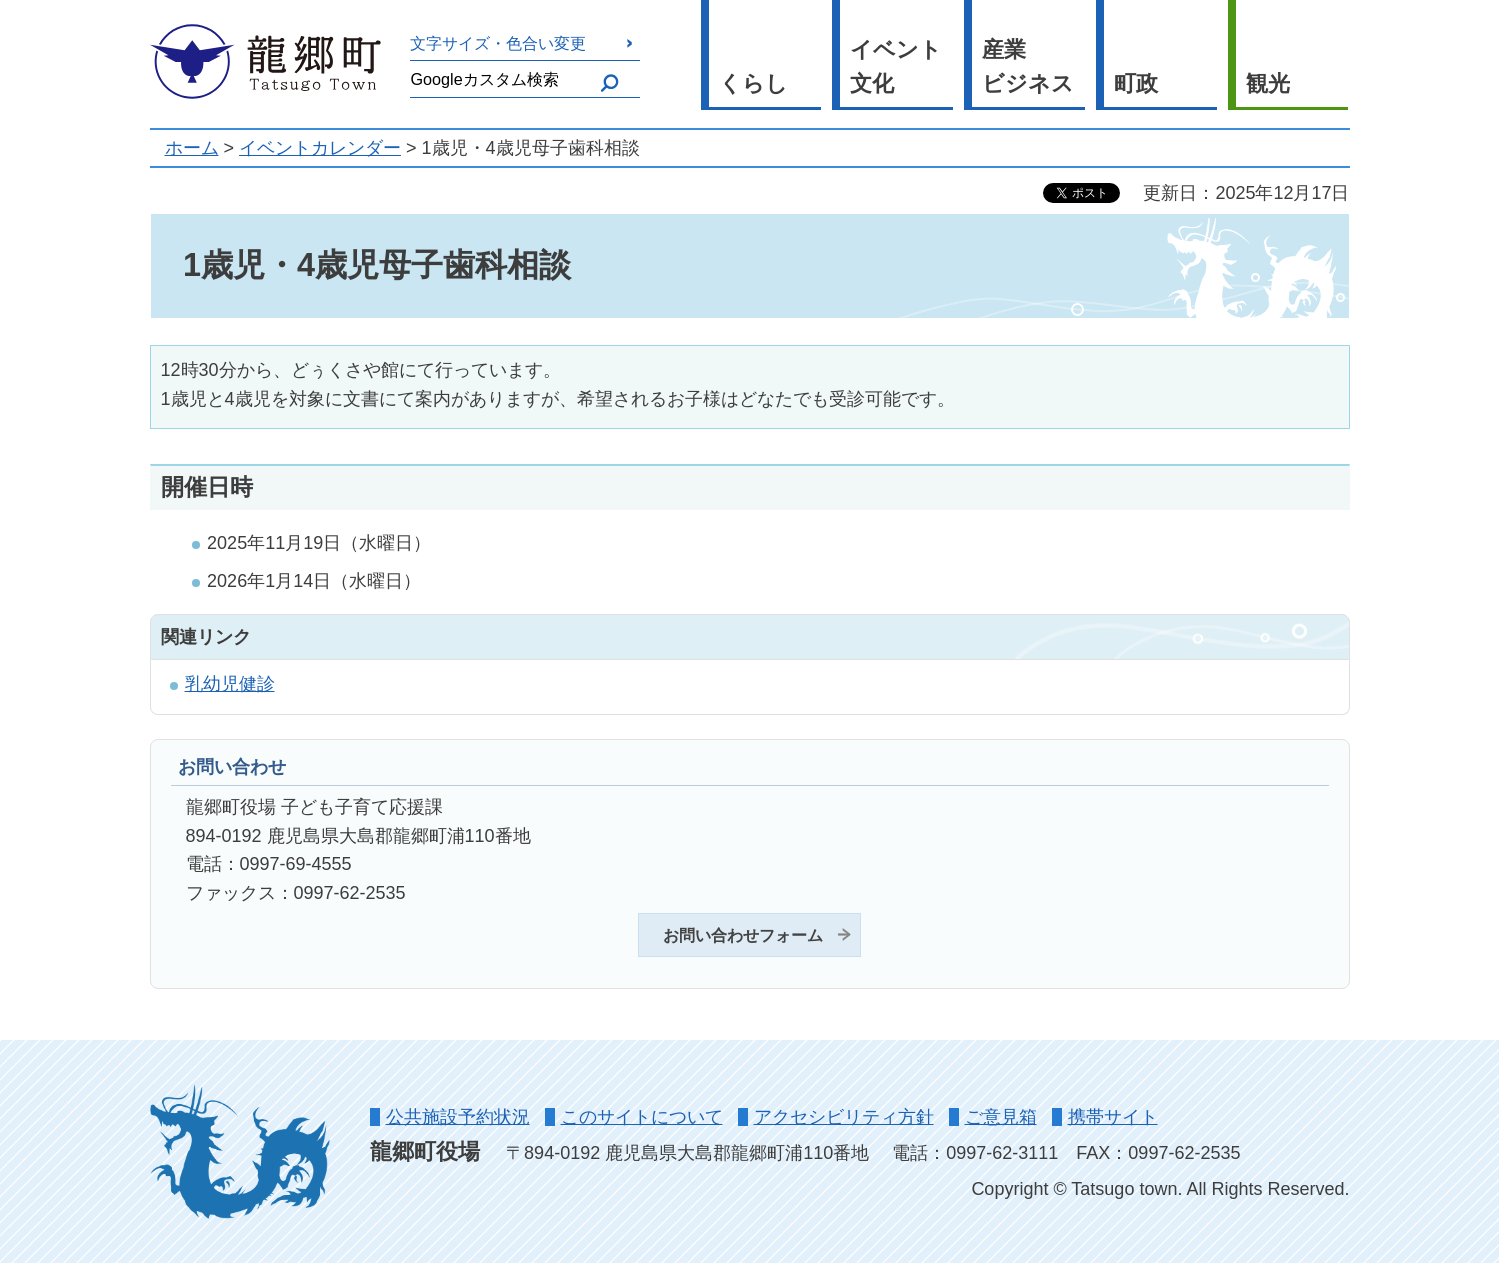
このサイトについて (642, 1117)
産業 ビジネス (1028, 67)
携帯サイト (1113, 1117)
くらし (753, 83)
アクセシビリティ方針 (844, 1117)
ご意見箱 (1001, 1117)
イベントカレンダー (320, 148)
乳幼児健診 (230, 684)
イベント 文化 (896, 67)
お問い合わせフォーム (743, 935)
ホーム (192, 148)
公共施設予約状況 (458, 1117)
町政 (1136, 83)
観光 (1268, 83)
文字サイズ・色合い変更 (498, 43)
